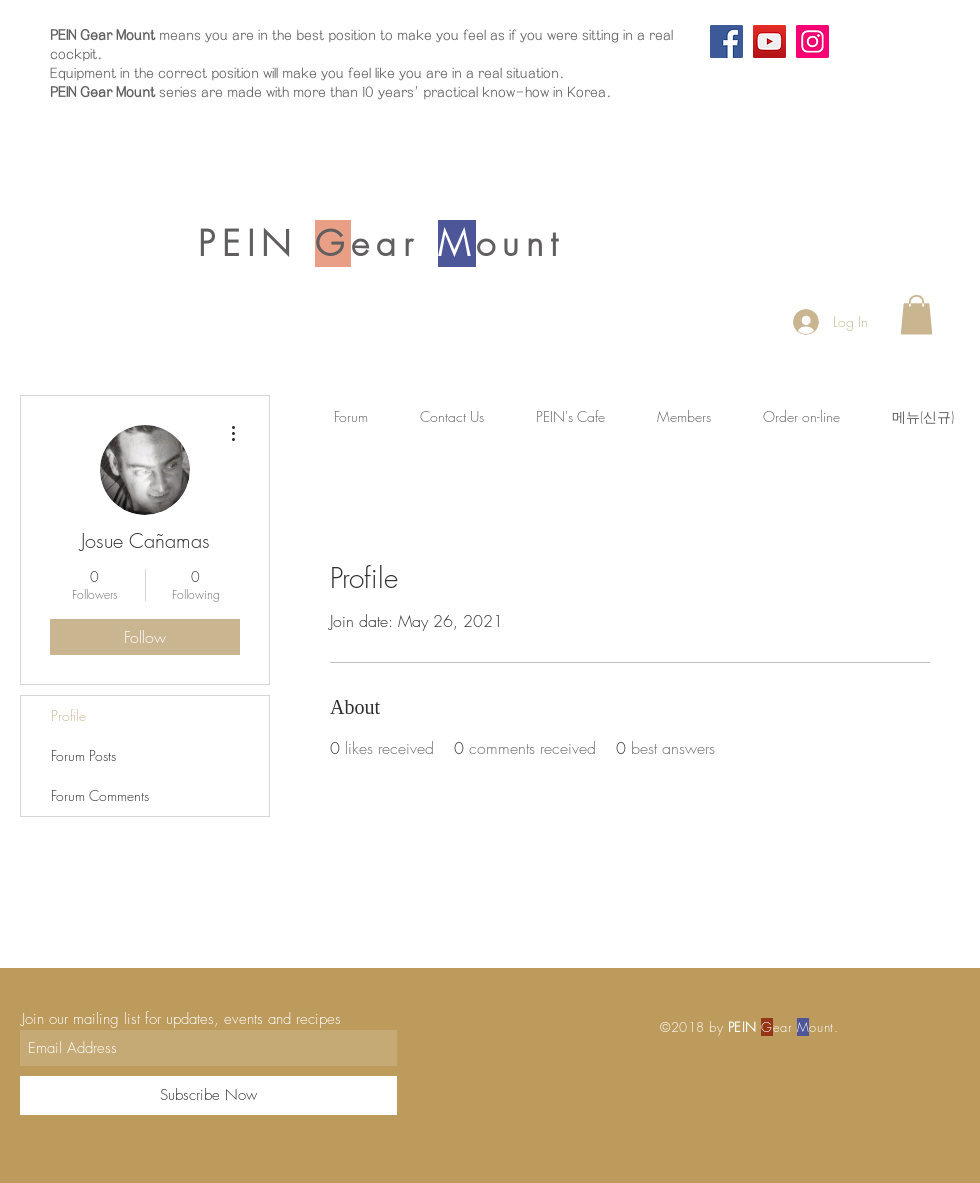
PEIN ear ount (381, 243)
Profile (68, 715)
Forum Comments (100, 795)
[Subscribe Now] (208, 1095)
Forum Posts (83, 755)
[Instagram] (812, 41)
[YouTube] (769, 41)
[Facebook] (726, 41)
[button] (916, 314)
